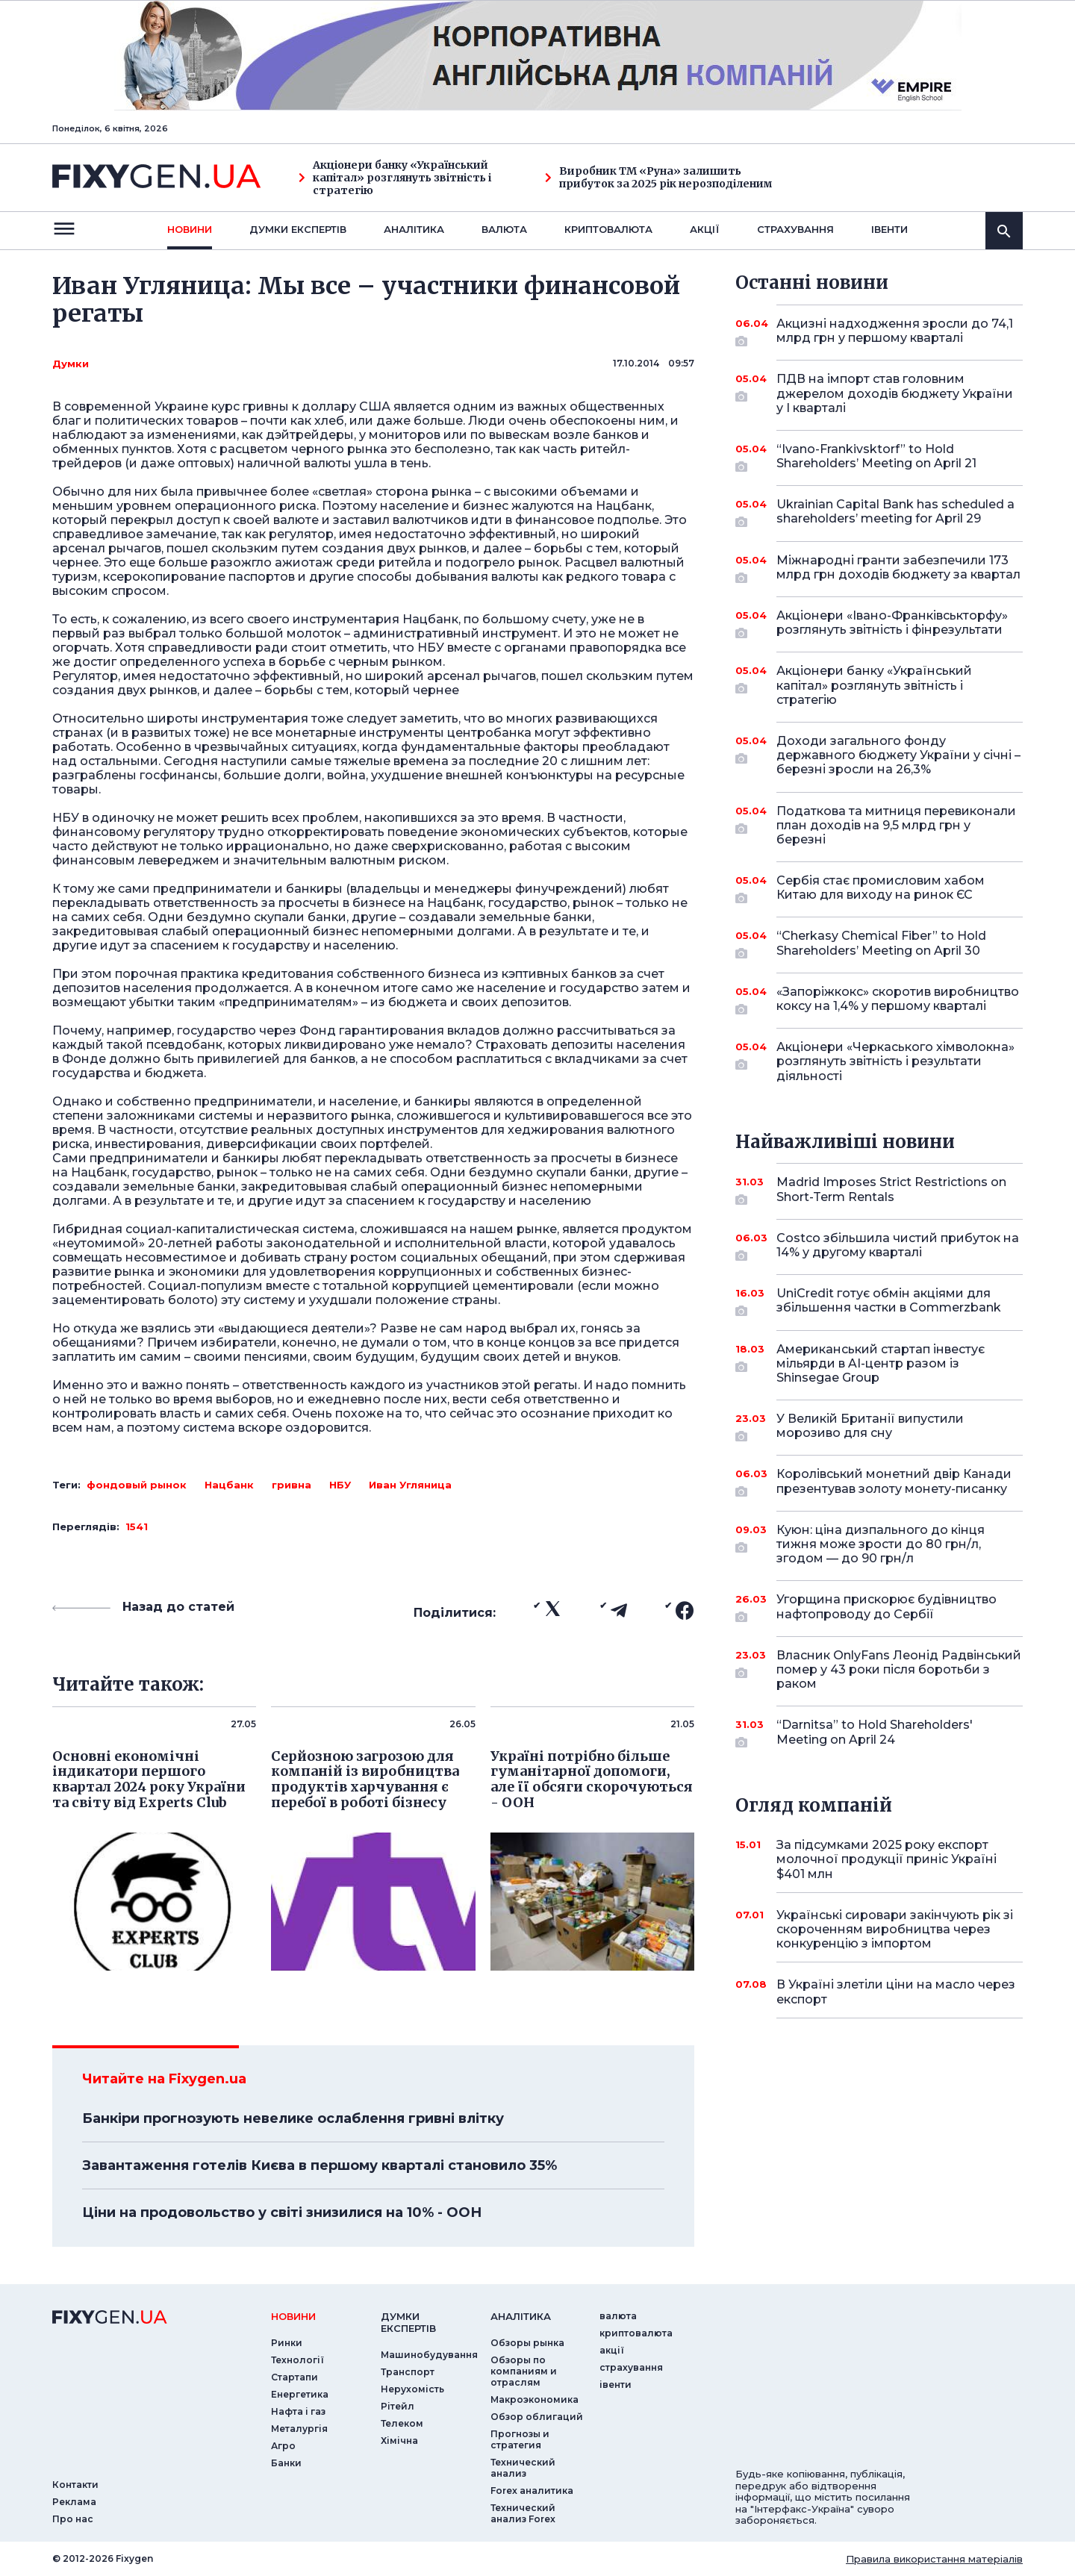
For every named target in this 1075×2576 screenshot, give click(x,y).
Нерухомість (412, 2389)
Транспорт (407, 2371)
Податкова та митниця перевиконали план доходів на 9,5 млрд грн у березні (896, 825)
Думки (70, 363)
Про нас (72, 2518)
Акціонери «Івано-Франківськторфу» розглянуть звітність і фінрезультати (892, 623)
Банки (286, 2463)
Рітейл (397, 2406)
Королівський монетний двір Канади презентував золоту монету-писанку (894, 1482)
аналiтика (520, 2316)
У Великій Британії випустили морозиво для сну (879, 1427)
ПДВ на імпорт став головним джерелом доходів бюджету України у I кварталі (894, 393)
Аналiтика (414, 229)
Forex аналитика (531, 2490)
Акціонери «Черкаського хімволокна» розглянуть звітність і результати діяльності (895, 1061)
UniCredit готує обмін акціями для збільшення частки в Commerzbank (888, 1301)
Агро (283, 2445)
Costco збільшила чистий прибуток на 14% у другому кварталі (897, 1246)
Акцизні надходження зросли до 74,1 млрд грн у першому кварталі (894, 331)
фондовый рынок (137, 1485)
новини (189, 229)
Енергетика (299, 2394)
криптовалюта (608, 229)
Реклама (74, 2501)
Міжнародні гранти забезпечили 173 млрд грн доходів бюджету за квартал (898, 568)
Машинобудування (429, 2354)
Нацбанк (229, 1485)
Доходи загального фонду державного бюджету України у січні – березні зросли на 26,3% (898, 755)
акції (705, 229)
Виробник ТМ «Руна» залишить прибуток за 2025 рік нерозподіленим (659, 177)
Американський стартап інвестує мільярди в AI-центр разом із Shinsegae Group (880, 1363)
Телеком (402, 2423)
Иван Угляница (410, 1485)
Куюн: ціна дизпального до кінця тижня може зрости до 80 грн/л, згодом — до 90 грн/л (880, 1544)
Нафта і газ (298, 2411)
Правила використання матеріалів (934, 2559)
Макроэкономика (534, 2399)
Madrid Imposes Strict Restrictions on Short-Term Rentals (891, 1190)
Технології (297, 2360)
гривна (291, 1485)
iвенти (889, 229)
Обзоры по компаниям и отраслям (523, 2371)
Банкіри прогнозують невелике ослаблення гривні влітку (293, 2118)
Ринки (286, 2342)
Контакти (75, 2484)
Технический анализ (522, 2468)
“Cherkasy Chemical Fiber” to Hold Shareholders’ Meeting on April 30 (881, 944)
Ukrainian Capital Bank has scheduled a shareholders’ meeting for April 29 (895, 512)
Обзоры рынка (527, 2342)
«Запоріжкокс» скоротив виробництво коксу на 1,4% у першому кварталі (897, 1000)
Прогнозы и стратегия (519, 2439)
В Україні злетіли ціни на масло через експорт (895, 1991)
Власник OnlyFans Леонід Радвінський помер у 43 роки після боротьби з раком (898, 1669)
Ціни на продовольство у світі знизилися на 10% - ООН (282, 2212)
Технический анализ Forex (522, 2513)
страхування (795, 229)
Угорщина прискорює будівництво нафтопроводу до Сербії (886, 1607)
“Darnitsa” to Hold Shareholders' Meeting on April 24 (879, 1733)
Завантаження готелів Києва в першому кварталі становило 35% (319, 2165)
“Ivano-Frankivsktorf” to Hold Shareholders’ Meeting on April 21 (879, 457)
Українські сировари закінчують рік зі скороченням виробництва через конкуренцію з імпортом (894, 1929)
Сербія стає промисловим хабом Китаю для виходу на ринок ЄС (880, 888)
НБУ (340, 1485)
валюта (504, 229)
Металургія (299, 2428)
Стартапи (294, 2377)
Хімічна (399, 2440)
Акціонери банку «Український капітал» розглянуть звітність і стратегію (395, 177)
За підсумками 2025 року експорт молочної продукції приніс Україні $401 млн (886, 1859)
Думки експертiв (297, 229)
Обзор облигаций (536, 2416)
